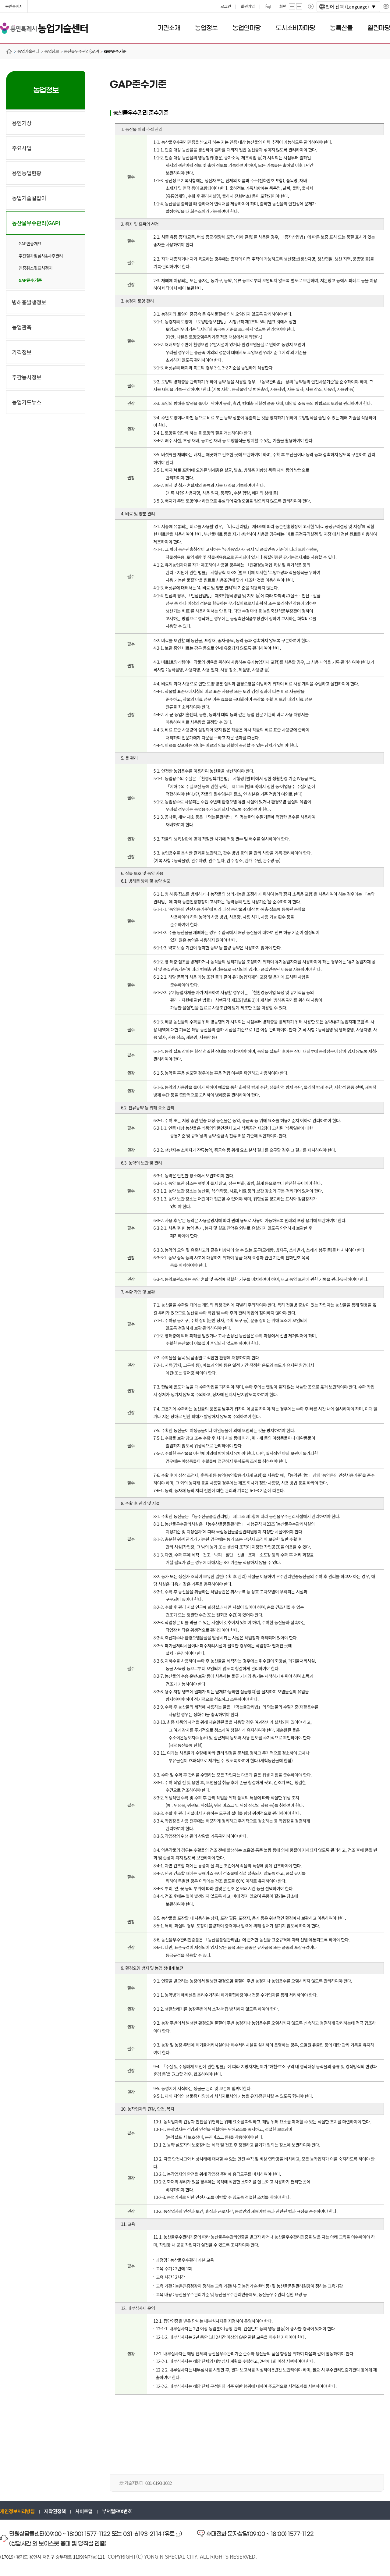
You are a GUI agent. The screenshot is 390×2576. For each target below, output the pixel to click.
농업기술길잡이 (29, 198)
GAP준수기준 (30, 280)
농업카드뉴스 (26, 402)
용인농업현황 (26, 173)
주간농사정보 (26, 377)
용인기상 (21, 123)
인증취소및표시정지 (35, 268)
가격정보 (21, 352)
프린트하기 (268, 6)
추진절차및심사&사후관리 (41, 256)
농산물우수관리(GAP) (36, 223)
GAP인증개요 (30, 243)
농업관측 (21, 327)
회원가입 (248, 6)
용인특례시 (14, 6)
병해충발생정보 (29, 302)
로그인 (226, 6)
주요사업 (21, 148)
